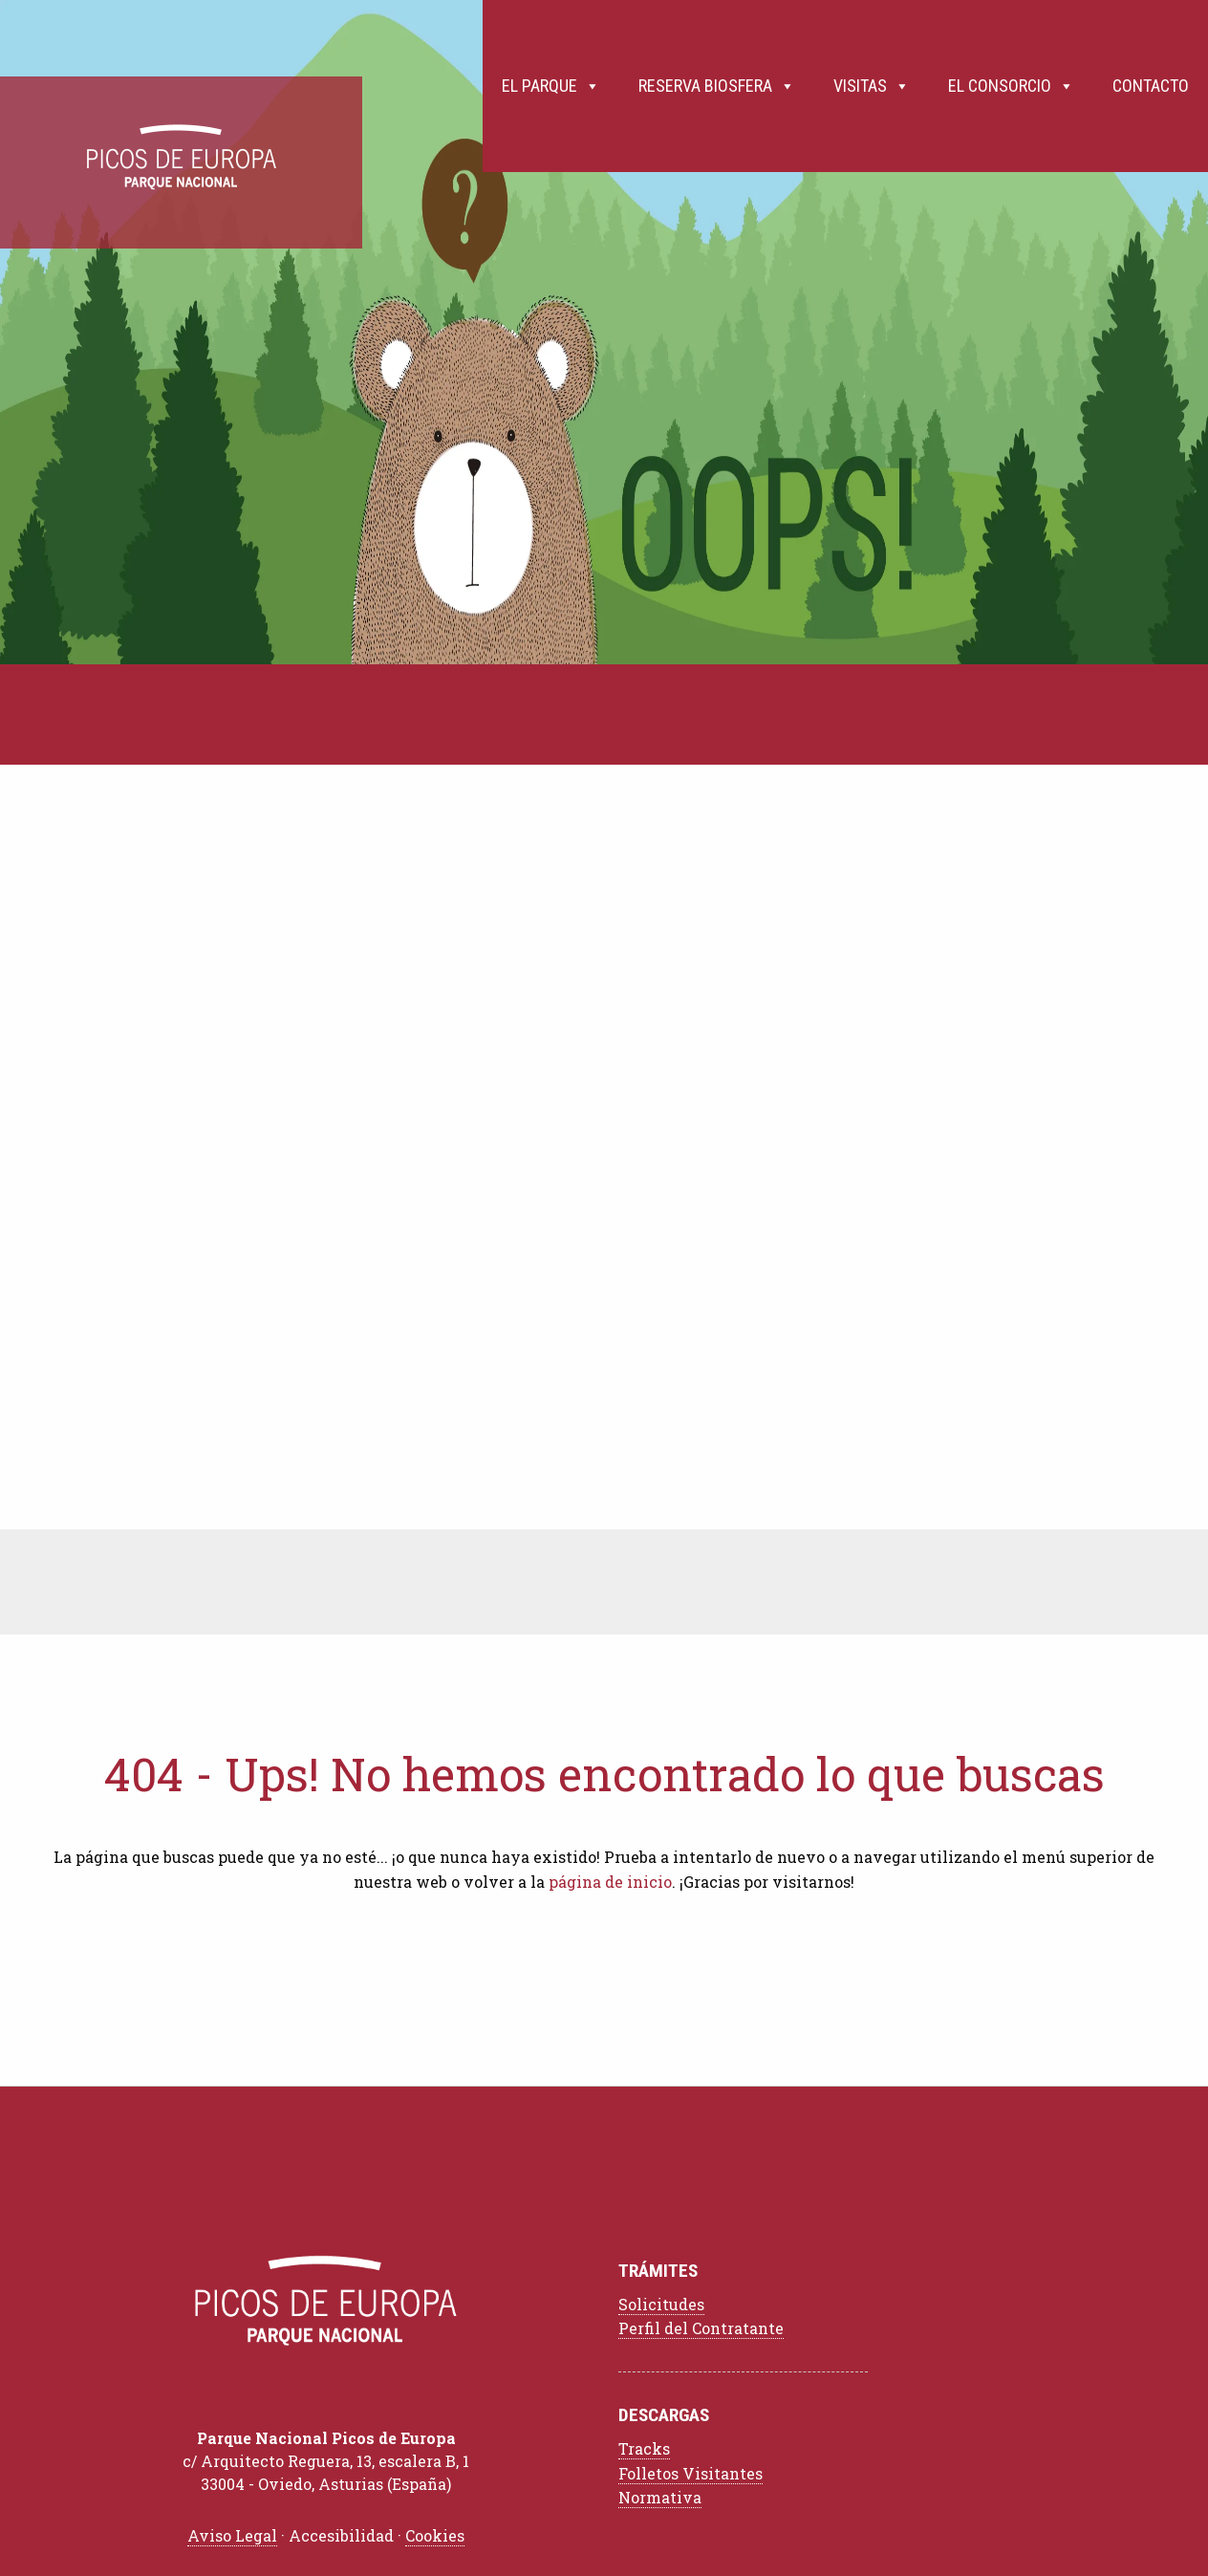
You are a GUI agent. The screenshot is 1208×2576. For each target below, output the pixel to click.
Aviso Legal (232, 2535)
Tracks (644, 2448)
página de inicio (610, 1882)
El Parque (551, 86)
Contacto (1150, 86)
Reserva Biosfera (716, 86)
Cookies (434, 2535)
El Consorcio (1011, 86)
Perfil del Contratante (701, 2328)
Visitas (871, 86)
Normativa (659, 2497)
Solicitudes (661, 2304)
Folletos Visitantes (690, 2473)
